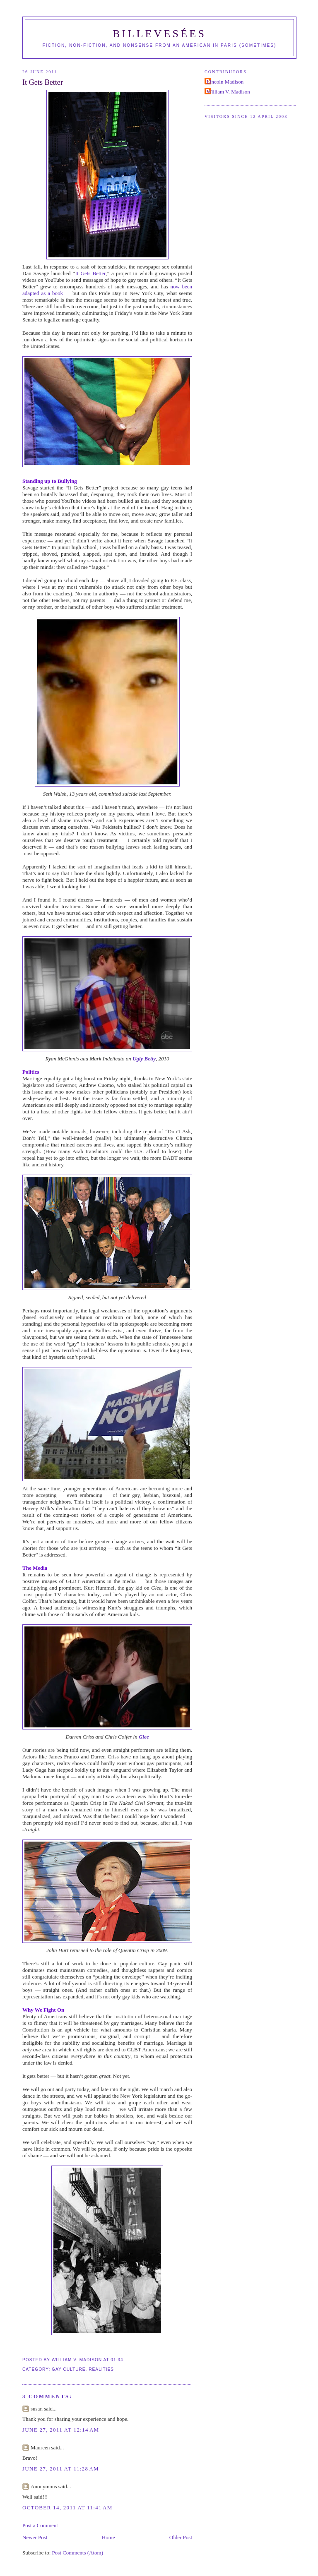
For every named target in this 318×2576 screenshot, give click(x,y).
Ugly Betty (144, 1058)
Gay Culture (68, 2369)
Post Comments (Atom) (78, 2553)
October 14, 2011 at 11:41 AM (67, 2507)
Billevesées (159, 34)
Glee (144, 1737)
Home (108, 2537)
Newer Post (34, 2537)
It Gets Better (42, 82)
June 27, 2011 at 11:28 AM (60, 2469)
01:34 (117, 2360)
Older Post (180, 2537)
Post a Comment (40, 2525)
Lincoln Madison (225, 82)
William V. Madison (228, 92)
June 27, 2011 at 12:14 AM (60, 2430)
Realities (101, 2369)
